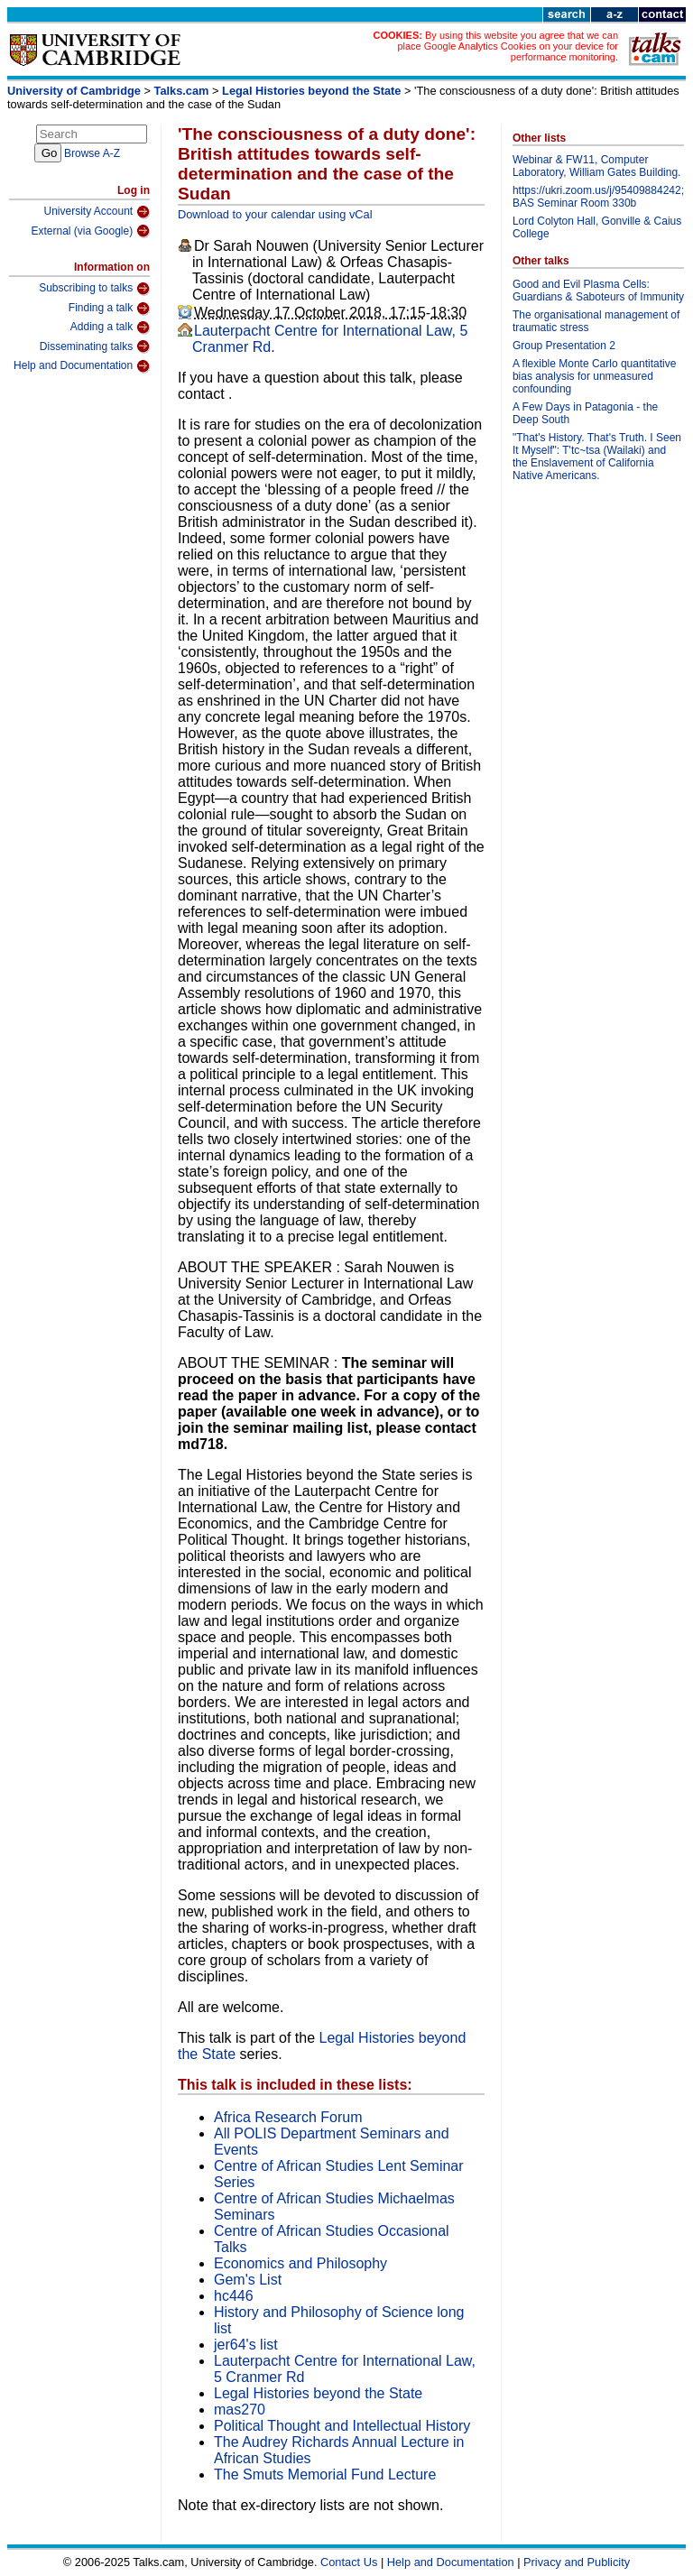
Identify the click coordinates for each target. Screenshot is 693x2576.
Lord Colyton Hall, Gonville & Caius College (597, 227)
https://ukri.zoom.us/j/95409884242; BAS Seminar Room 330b (598, 196)
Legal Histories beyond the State (311, 90)
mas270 (239, 2409)
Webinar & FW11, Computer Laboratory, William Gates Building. (597, 166)
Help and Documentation (82, 366)
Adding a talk (110, 327)
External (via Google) (90, 231)
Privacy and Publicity (576, 2562)
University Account (96, 212)
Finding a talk (109, 308)
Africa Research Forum (288, 2117)
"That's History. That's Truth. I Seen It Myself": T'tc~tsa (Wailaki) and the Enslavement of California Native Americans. (597, 456)
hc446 (234, 2296)
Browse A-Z (92, 153)
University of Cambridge (74, 90)
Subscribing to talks (94, 289)
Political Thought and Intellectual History (342, 2425)
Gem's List (248, 2279)
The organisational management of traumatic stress (596, 321)
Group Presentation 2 (564, 345)
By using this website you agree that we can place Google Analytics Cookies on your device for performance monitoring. (507, 46)
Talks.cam (181, 90)
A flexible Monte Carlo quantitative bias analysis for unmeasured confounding (594, 376)
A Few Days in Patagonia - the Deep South (585, 413)
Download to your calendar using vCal (275, 214)
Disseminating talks (95, 346)
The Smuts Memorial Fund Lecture (325, 2474)
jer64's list (246, 2344)
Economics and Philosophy (300, 2263)
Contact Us (348, 2562)
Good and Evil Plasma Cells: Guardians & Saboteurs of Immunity (598, 290)
